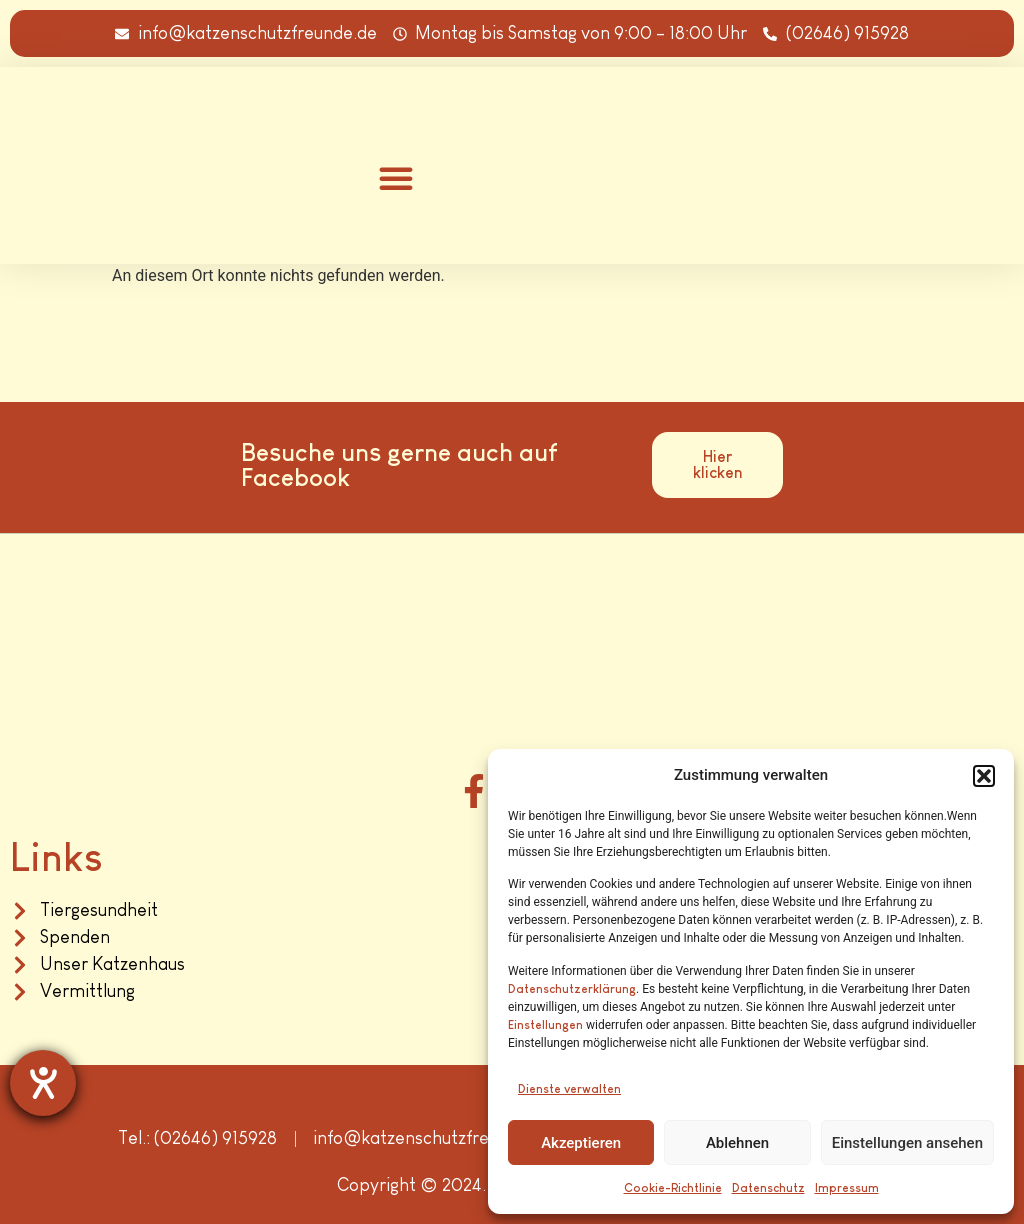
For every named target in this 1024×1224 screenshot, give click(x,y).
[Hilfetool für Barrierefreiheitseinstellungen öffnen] (43, 1083)
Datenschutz (768, 1188)
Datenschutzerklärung (572, 989)
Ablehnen (737, 1143)
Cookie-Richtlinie (673, 1188)
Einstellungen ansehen (907, 1143)
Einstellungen (545, 1025)
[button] (984, 776)
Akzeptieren (581, 1143)
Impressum (847, 1188)
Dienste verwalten (569, 1089)
